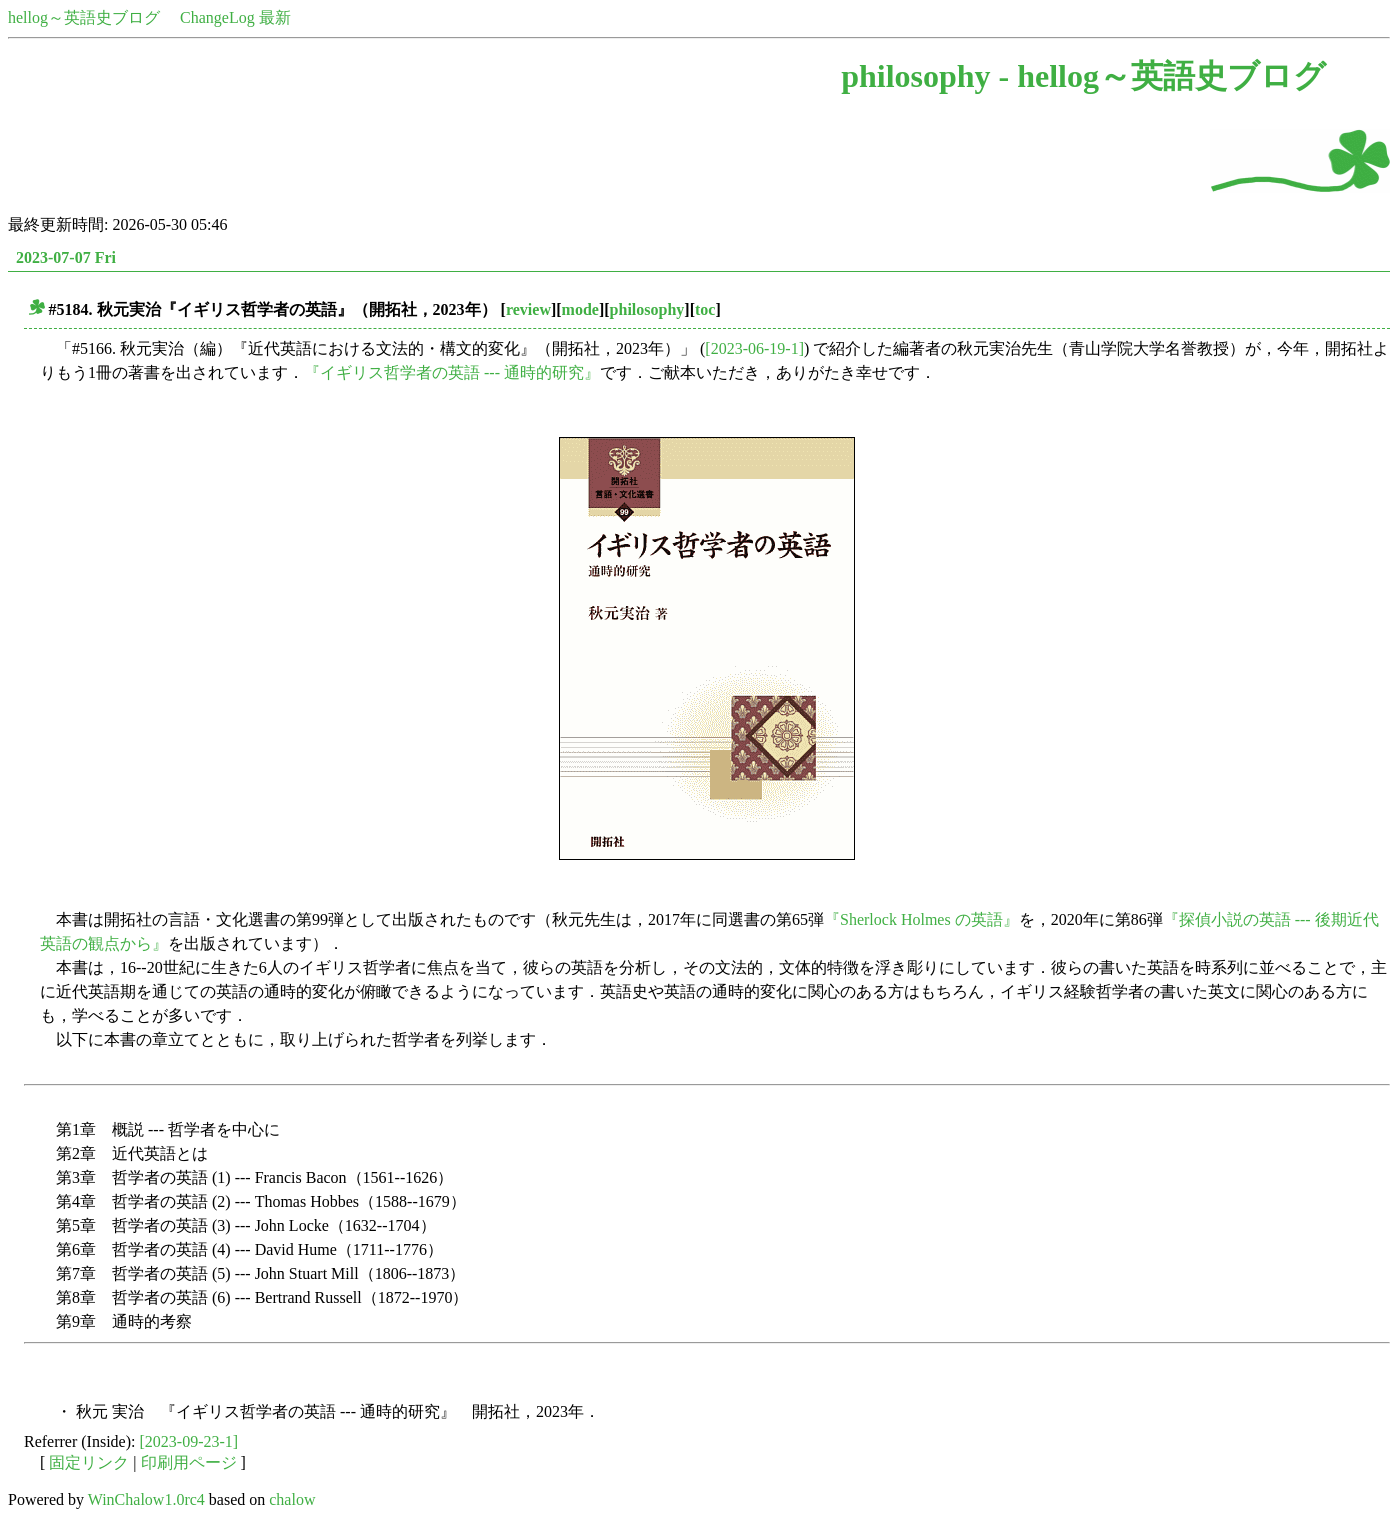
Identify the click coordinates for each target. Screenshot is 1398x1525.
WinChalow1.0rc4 (146, 1499)
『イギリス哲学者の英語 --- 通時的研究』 (452, 372)
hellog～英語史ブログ (84, 17)
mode (580, 309)
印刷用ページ (189, 1462)
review (528, 309)
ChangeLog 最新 (235, 17)
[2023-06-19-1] (754, 348)
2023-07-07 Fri (66, 257)
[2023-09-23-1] (189, 1441)
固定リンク (89, 1462)
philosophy (647, 309)
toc (705, 309)
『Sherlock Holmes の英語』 (921, 919)
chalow (292, 1499)
